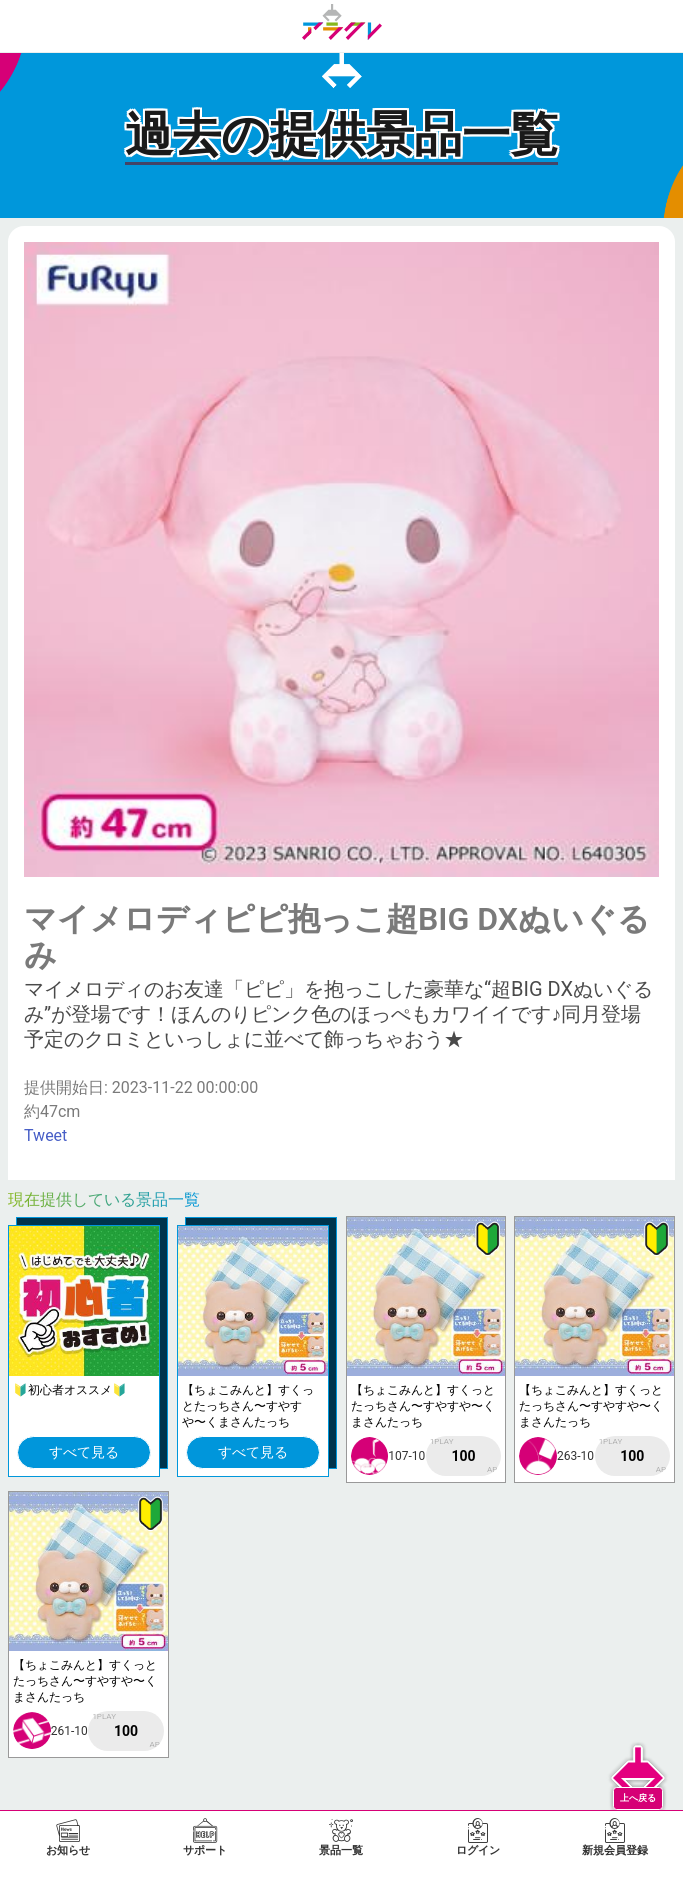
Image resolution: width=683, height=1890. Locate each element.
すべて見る (84, 1452)
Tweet (45, 1135)
